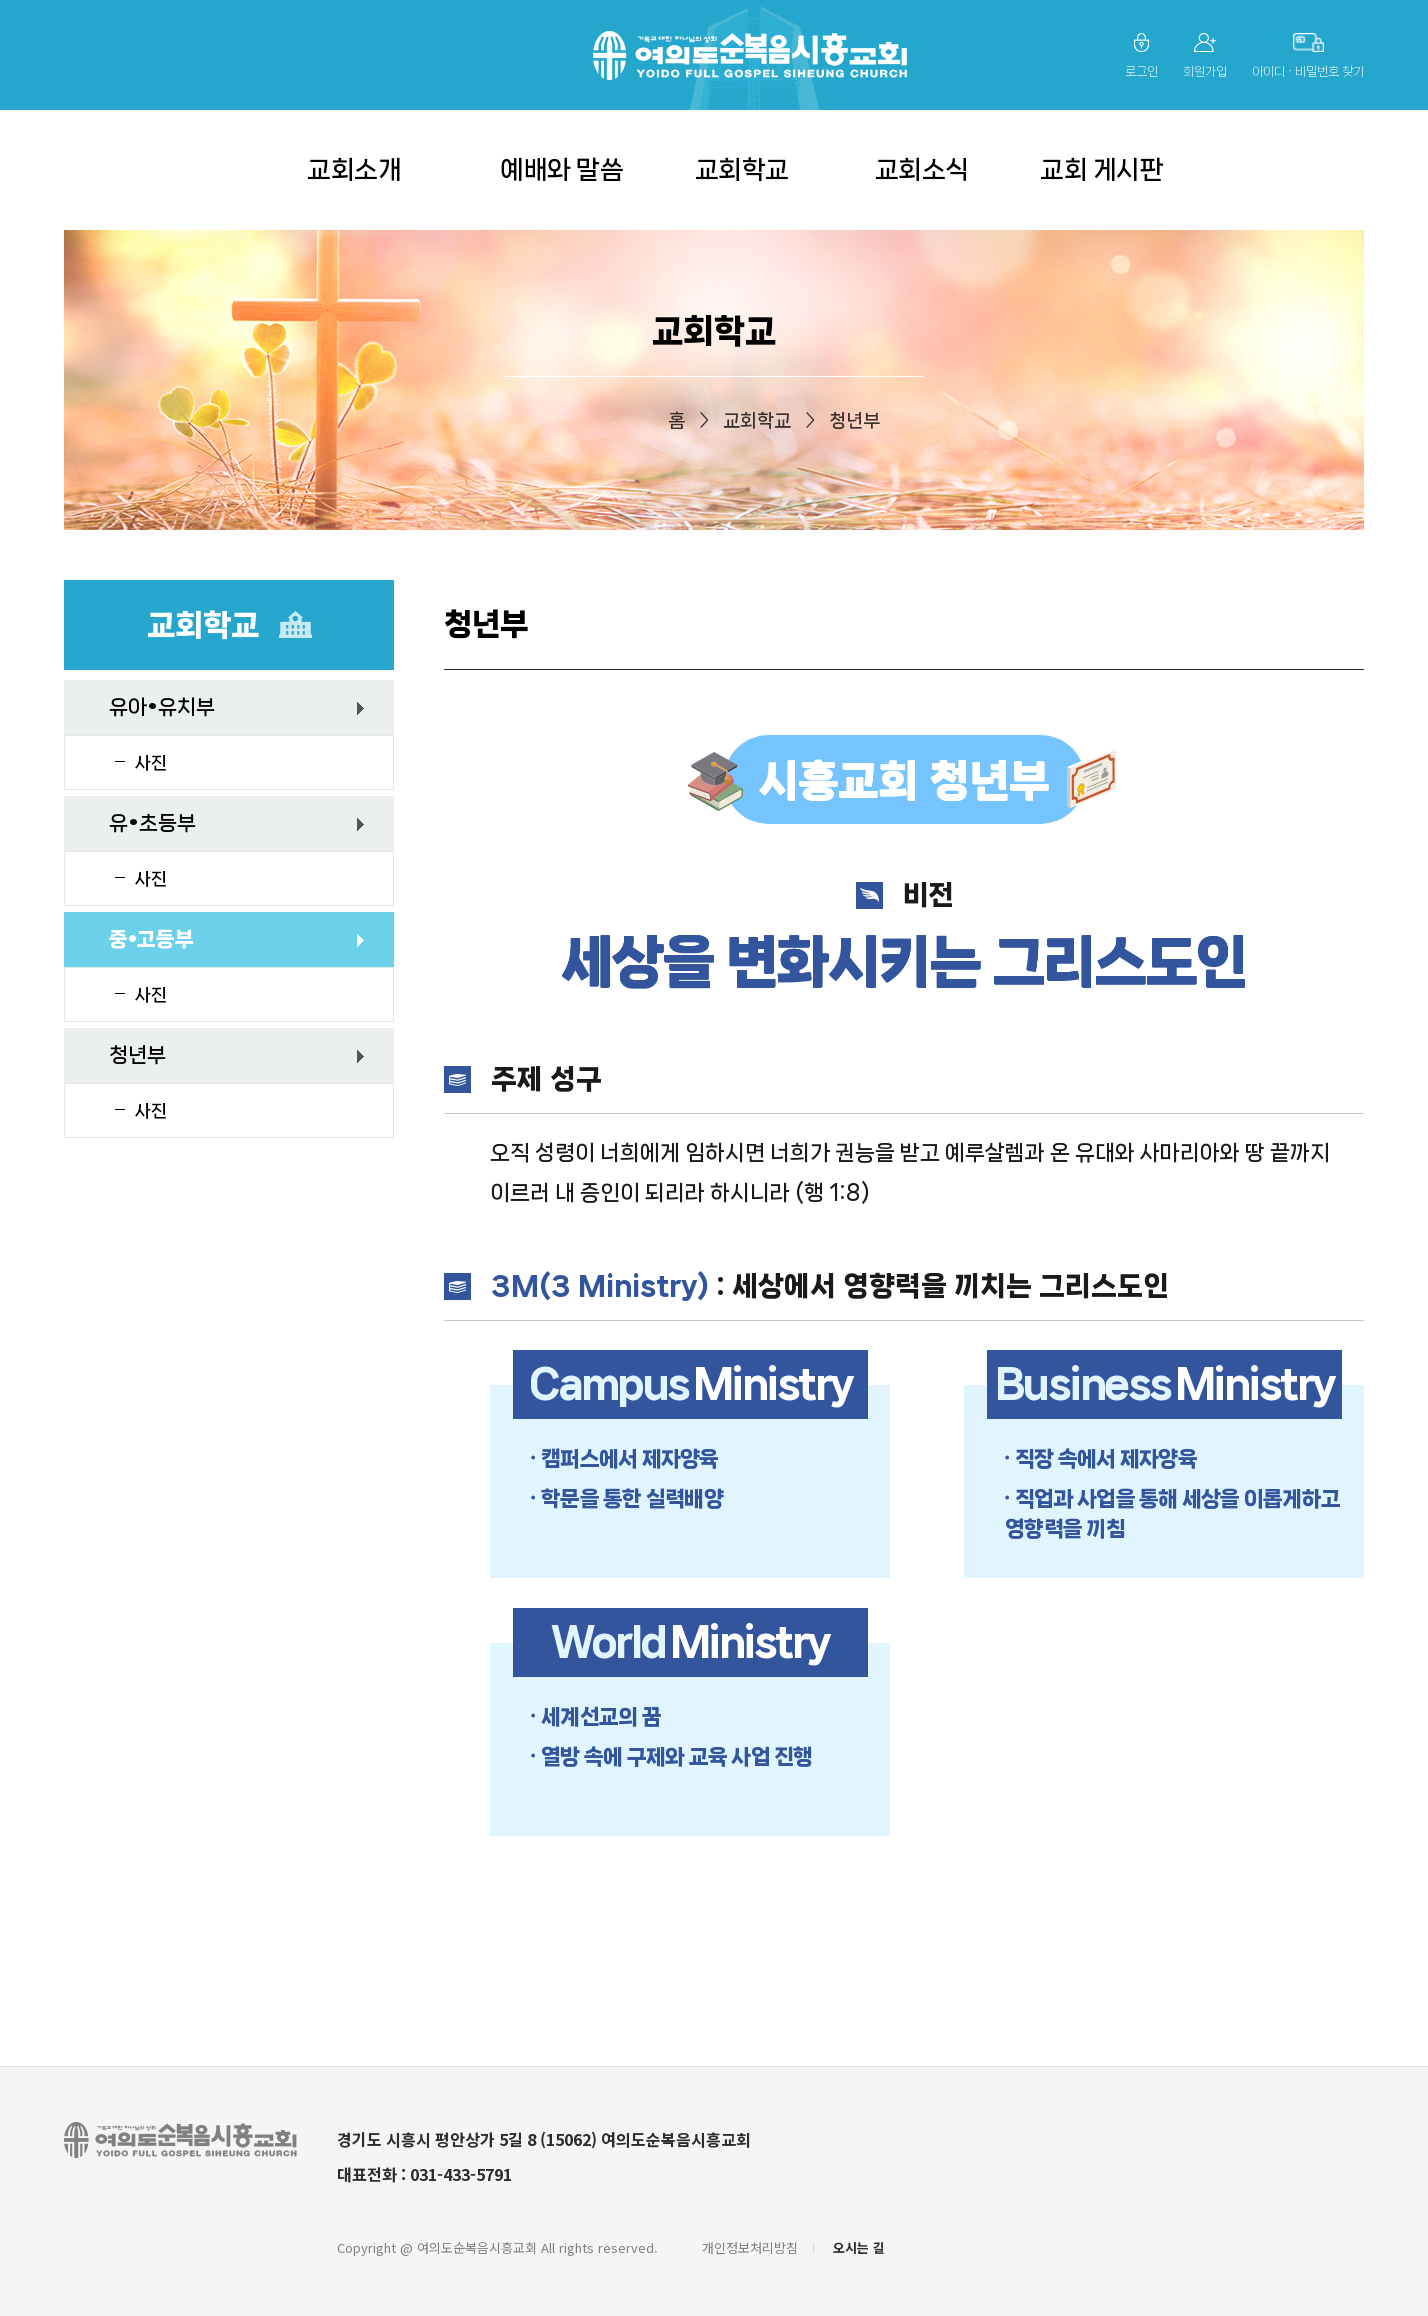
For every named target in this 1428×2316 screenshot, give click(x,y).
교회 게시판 (1101, 169)
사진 (151, 763)
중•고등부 (151, 939)
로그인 (1141, 71)
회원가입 (1205, 71)
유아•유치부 (162, 707)
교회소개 (354, 169)
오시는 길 (859, 2247)
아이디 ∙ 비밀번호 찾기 (1308, 71)
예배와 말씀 (561, 169)
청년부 (137, 1055)
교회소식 (922, 169)
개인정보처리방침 (750, 2247)
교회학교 (742, 169)
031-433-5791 (461, 2174)
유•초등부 (152, 823)
